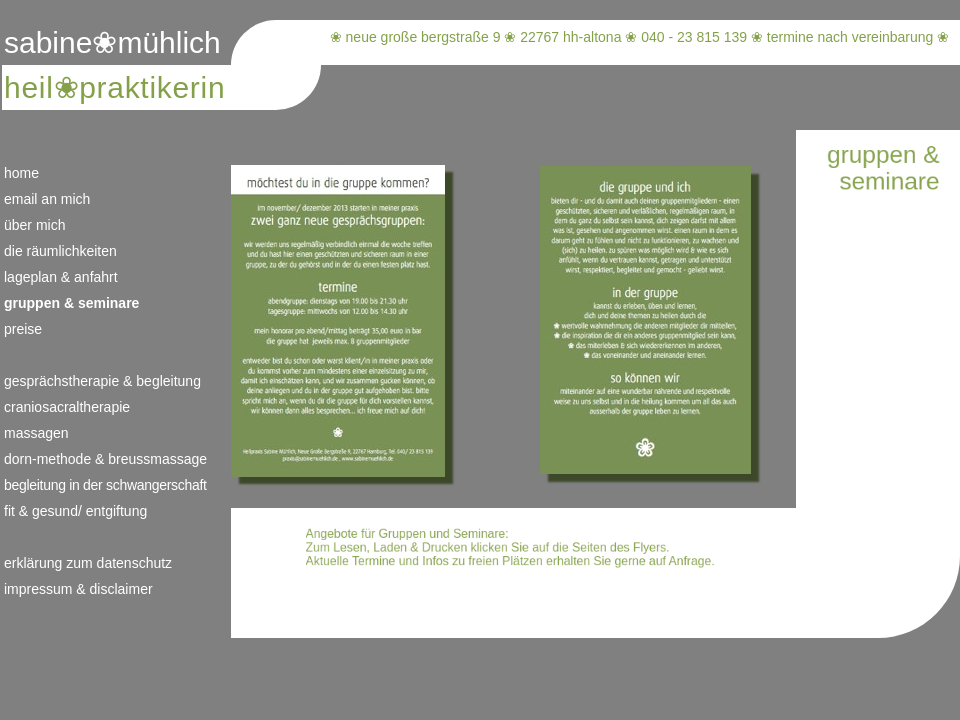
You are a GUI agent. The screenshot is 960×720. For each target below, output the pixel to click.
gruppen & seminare (71, 303)
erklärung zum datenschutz (88, 563)
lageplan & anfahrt (61, 277)
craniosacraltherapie (67, 407)
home (21, 173)
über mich (34, 225)
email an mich (47, 199)
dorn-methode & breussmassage (105, 459)
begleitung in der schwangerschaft (105, 485)
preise (23, 329)
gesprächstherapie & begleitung (102, 381)
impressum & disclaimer (78, 589)
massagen (36, 433)
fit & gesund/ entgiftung (75, 511)
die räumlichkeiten (60, 251)
